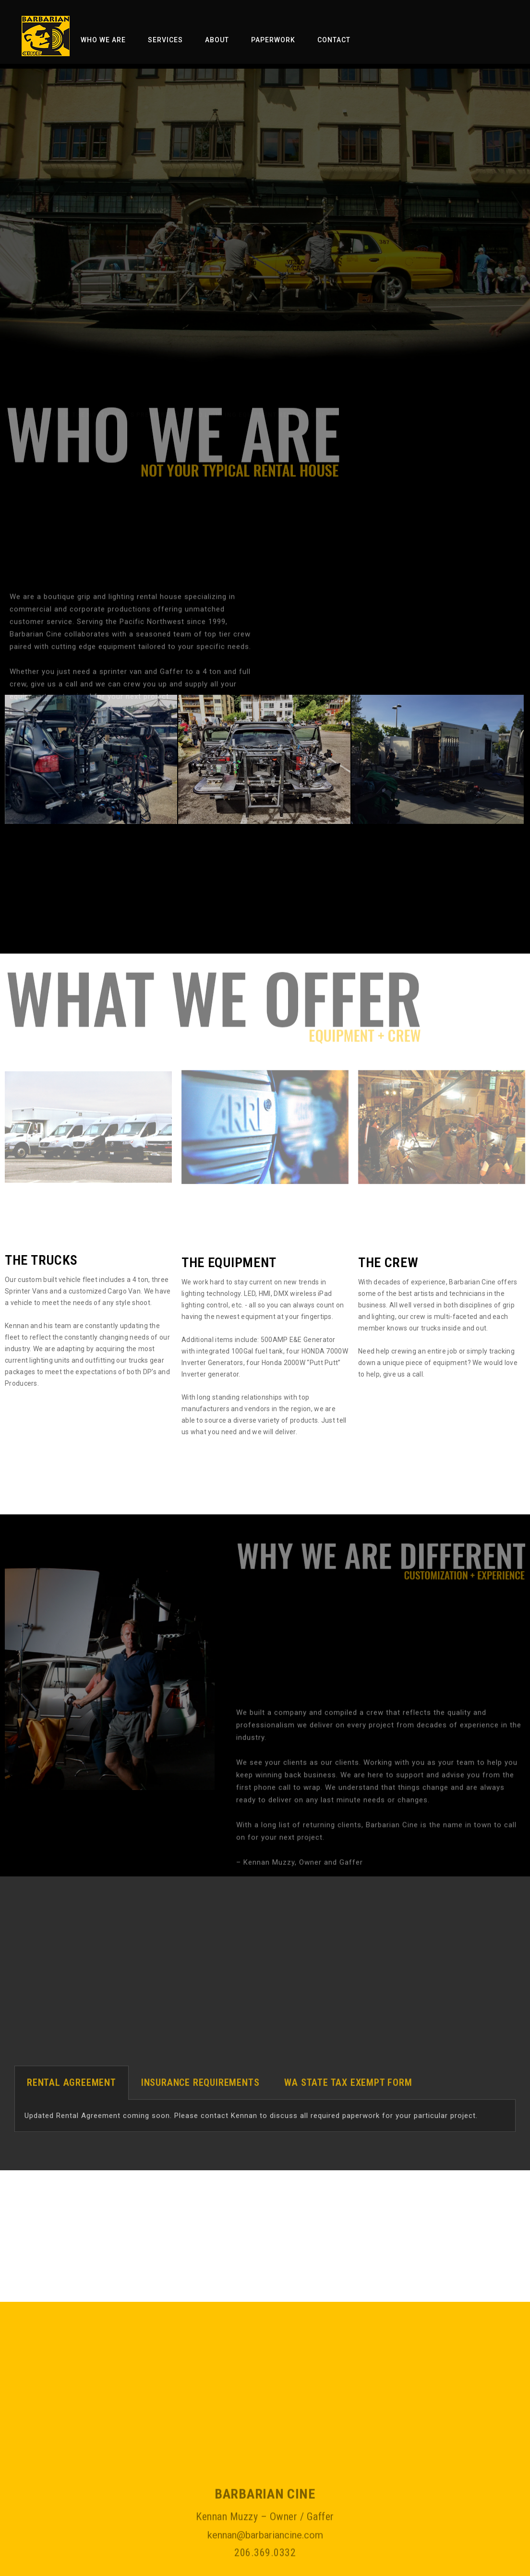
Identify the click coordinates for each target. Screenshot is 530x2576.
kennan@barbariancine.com (265, 2560)
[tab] (71, 2098)
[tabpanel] (265, 2132)
